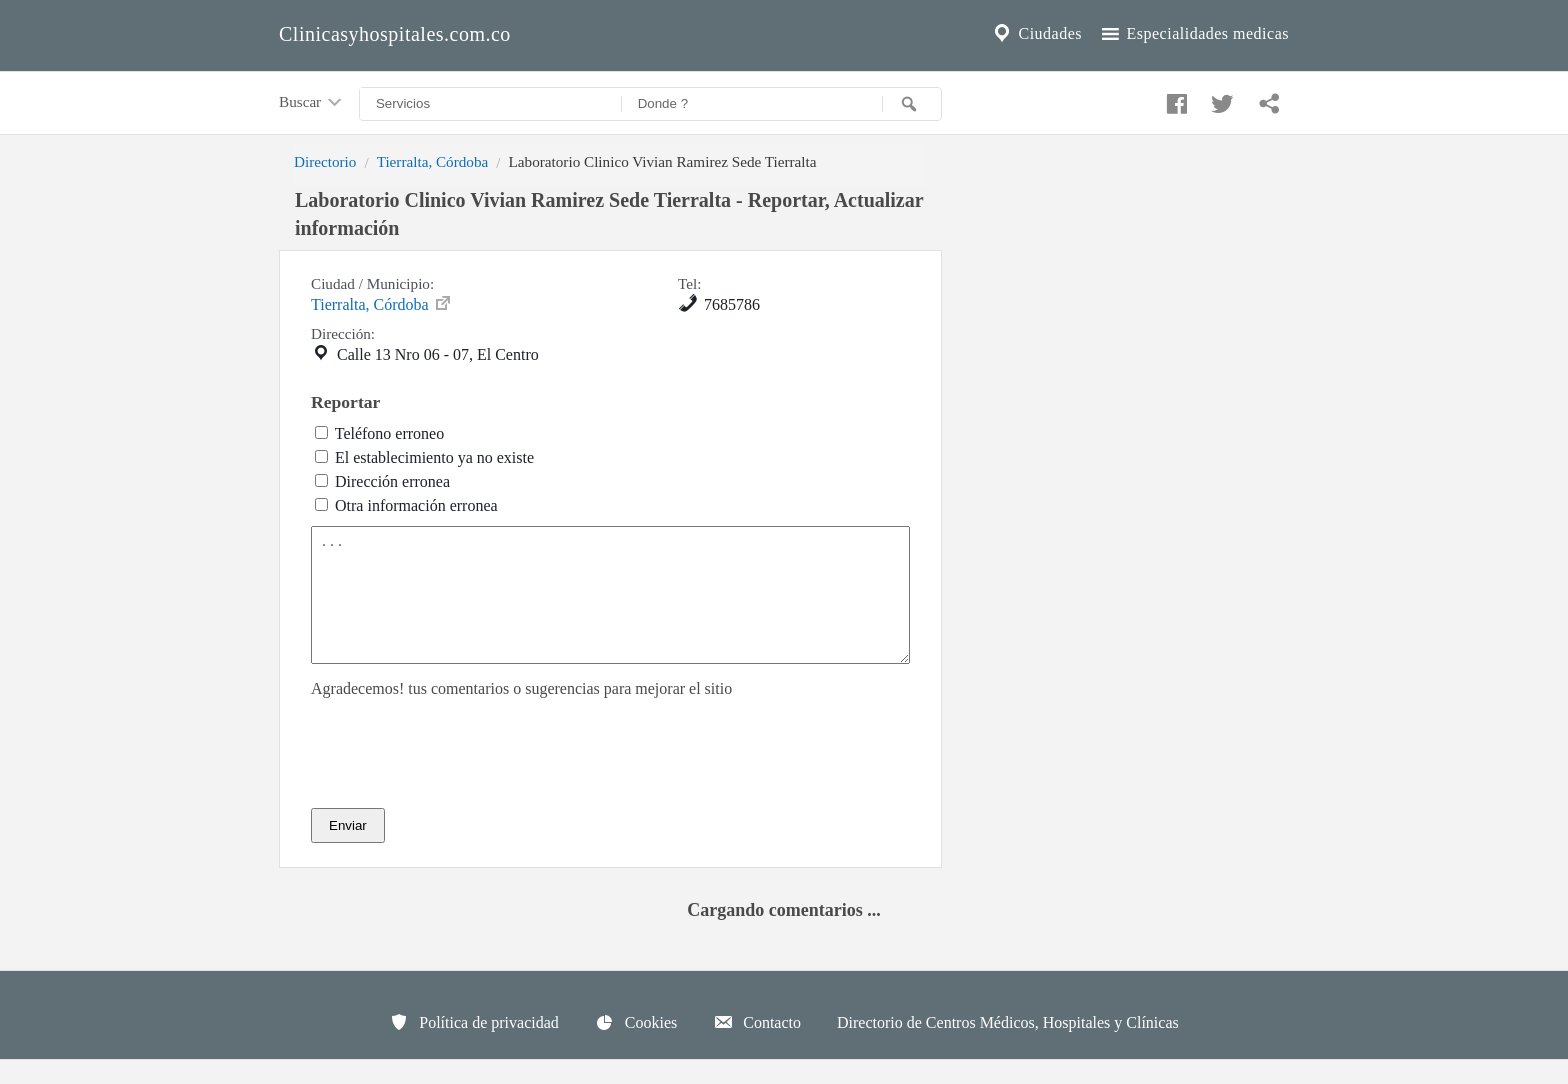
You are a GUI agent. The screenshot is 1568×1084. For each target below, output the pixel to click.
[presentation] (463, 777)
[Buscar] (912, 104)
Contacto (757, 1046)
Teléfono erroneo (390, 433)
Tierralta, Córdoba (433, 161)
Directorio (325, 161)
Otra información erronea (416, 505)
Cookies (636, 1046)
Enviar (348, 849)
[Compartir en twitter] (1220, 99)
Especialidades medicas (1193, 34)
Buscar (312, 103)
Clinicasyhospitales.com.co (395, 34)
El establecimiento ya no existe (434, 457)
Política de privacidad (474, 1046)
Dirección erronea (392, 481)
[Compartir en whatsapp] (1267, 99)
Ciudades (1036, 34)
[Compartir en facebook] (1174, 99)
